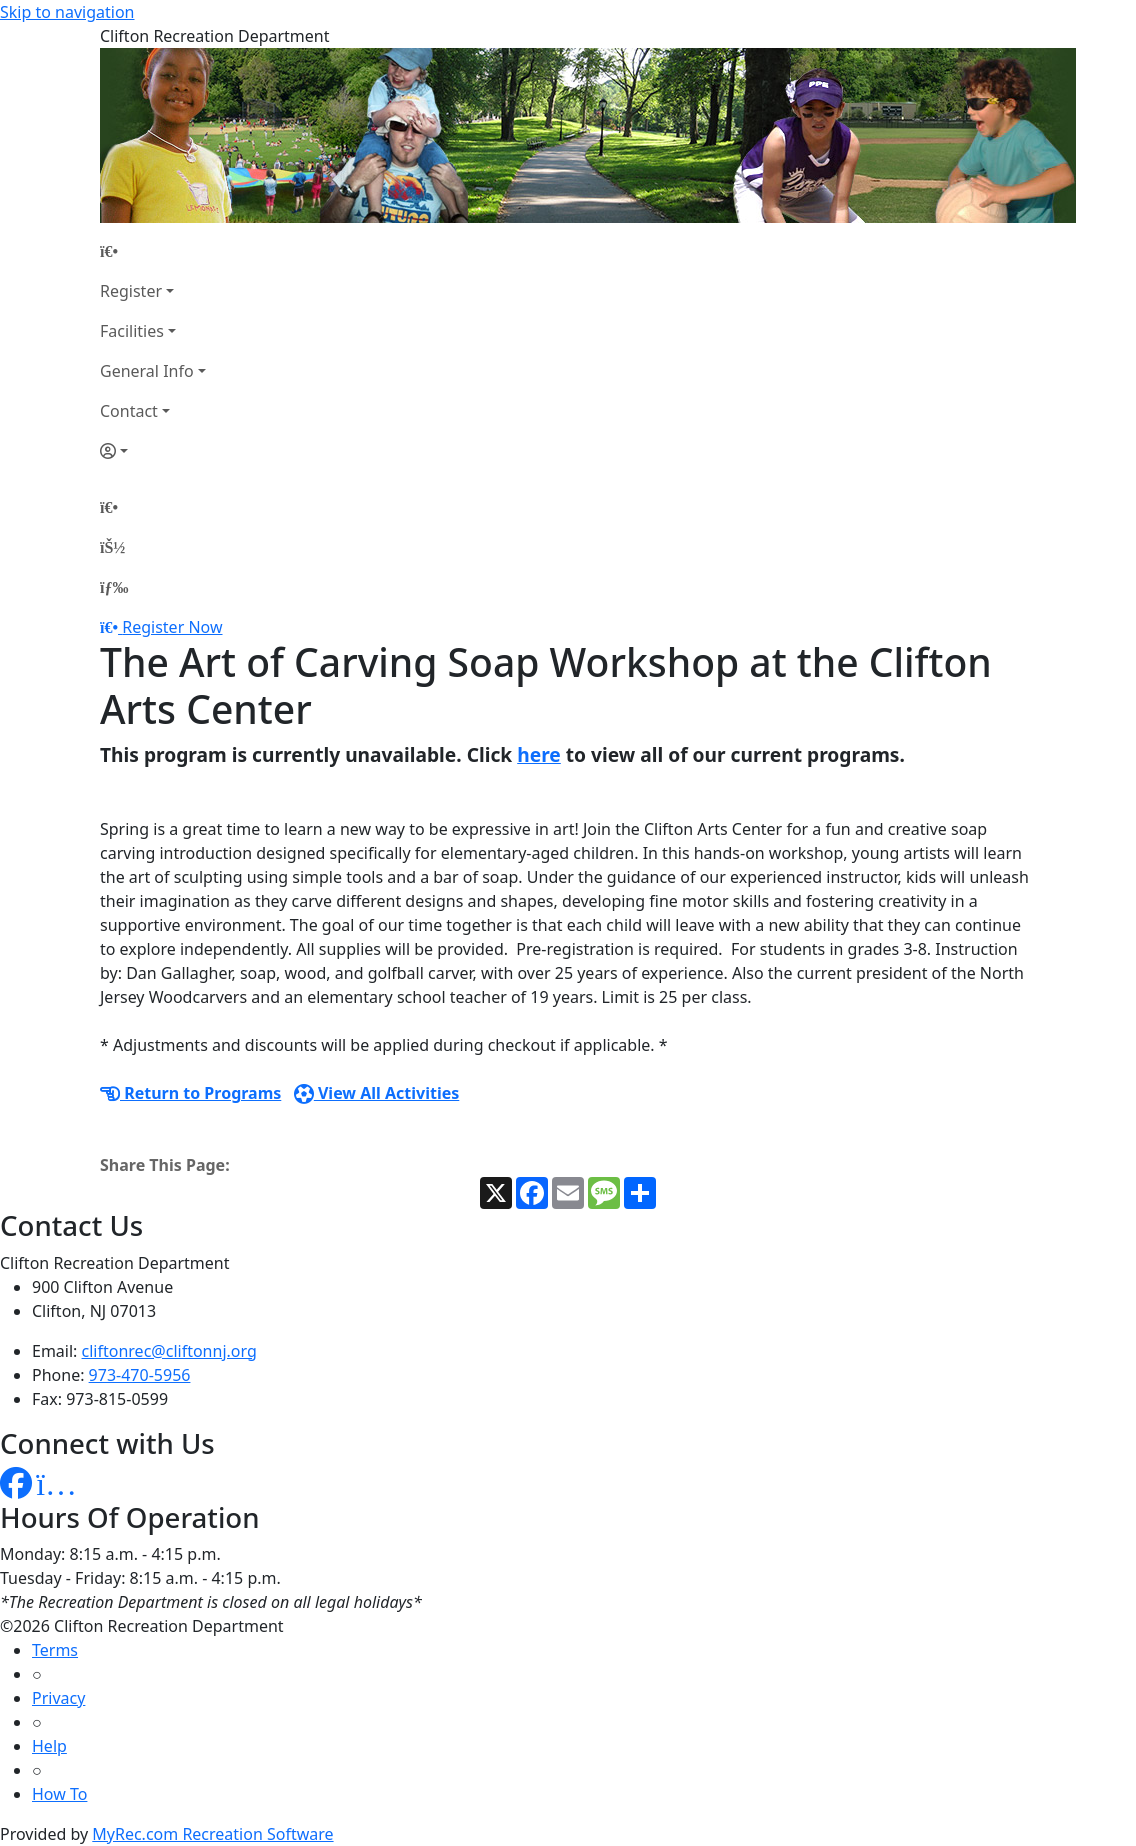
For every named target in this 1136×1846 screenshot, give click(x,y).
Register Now (172, 627)
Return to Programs (190, 1093)
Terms (55, 1650)
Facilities (132, 331)
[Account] (153, 451)
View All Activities (377, 1093)
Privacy (58, 1698)
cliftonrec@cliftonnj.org (169, 1351)
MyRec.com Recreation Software (212, 1834)
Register (131, 291)
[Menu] (114, 587)
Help (49, 1746)
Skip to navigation (67, 12)
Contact (129, 411)
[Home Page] (153, 251)
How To (59, 1794)
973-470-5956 (140, 1375)
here (539, 754)
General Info (147, 371)
